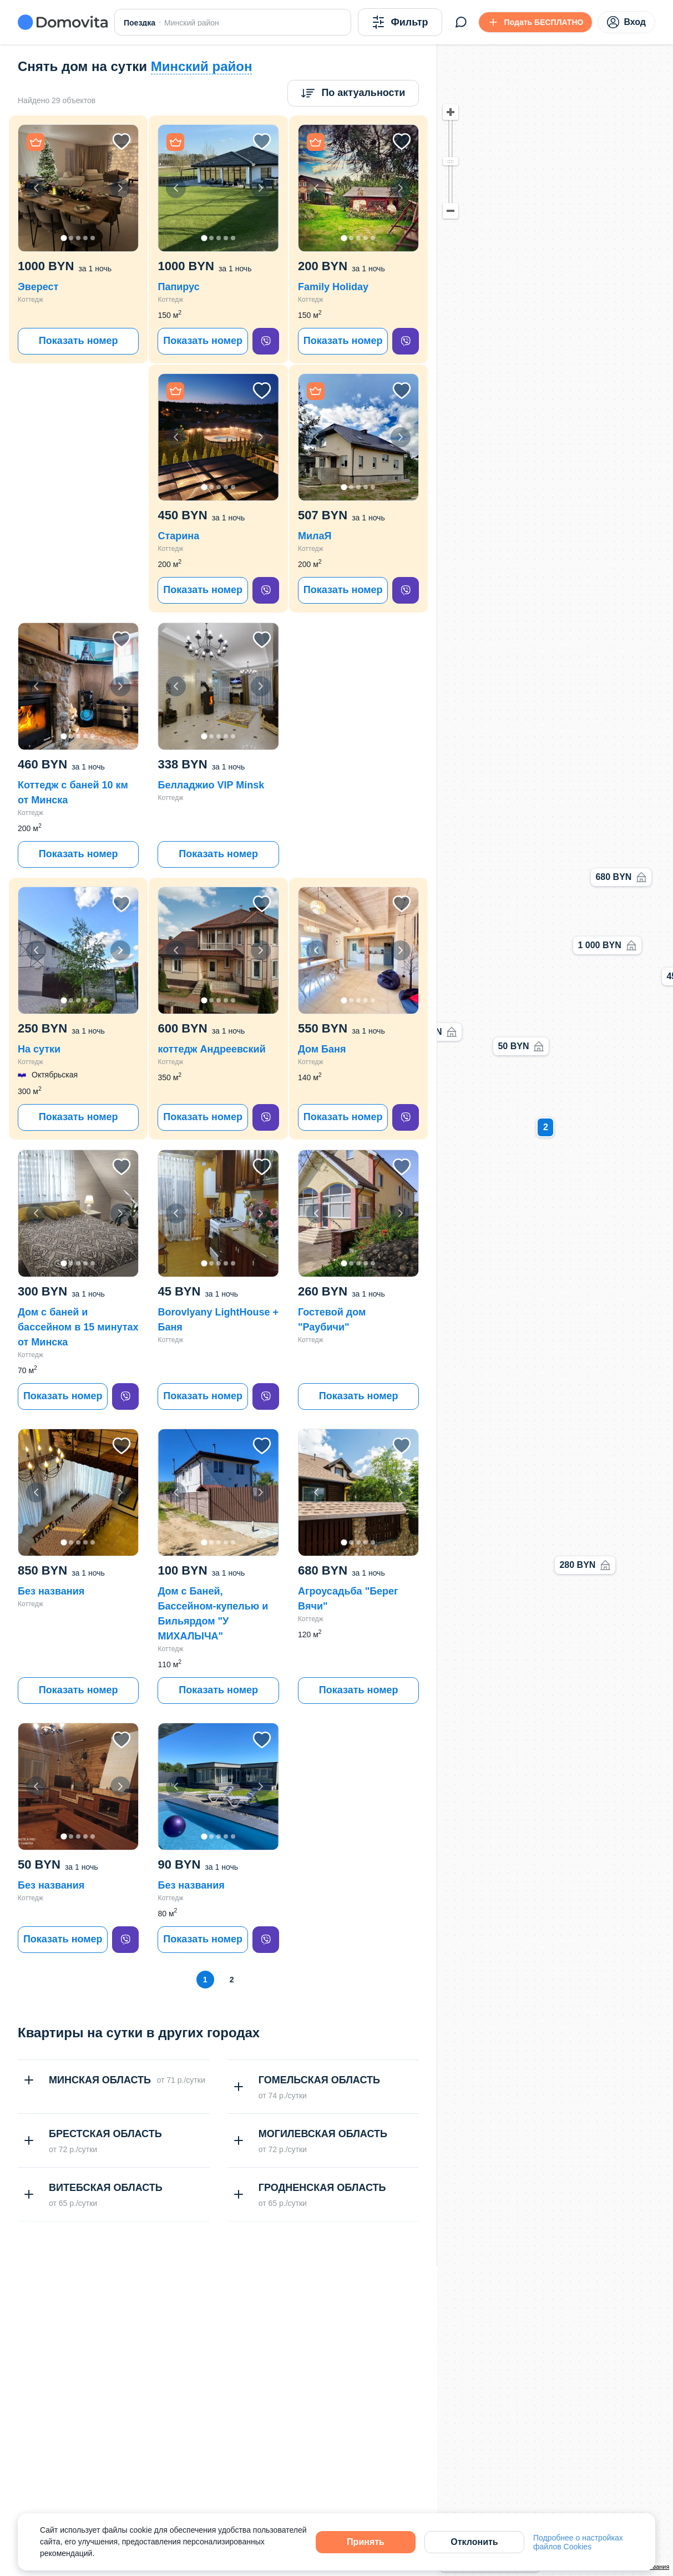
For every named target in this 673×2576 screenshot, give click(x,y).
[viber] (265, 341)
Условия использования (635, 2566)
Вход (626, 22)
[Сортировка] (353, 93)
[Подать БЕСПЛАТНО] (536, 22)
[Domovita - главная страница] (63, 22)
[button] (78, 188)
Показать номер (78, 340)
